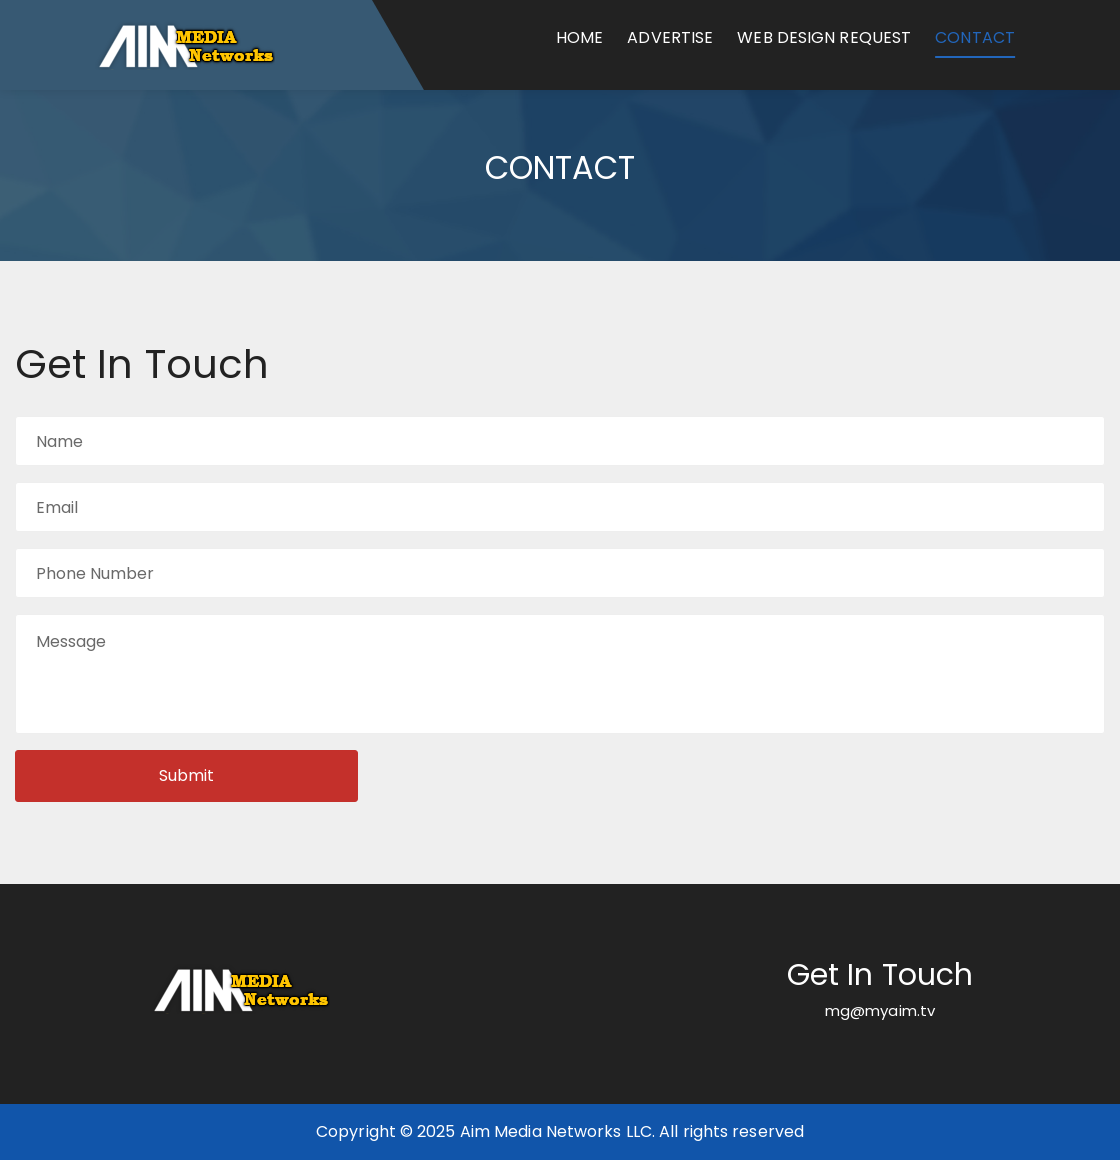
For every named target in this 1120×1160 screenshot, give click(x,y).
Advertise (670, 37)
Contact (975, 37)
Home (579, 37)
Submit (186, 775)
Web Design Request (824, 37)
